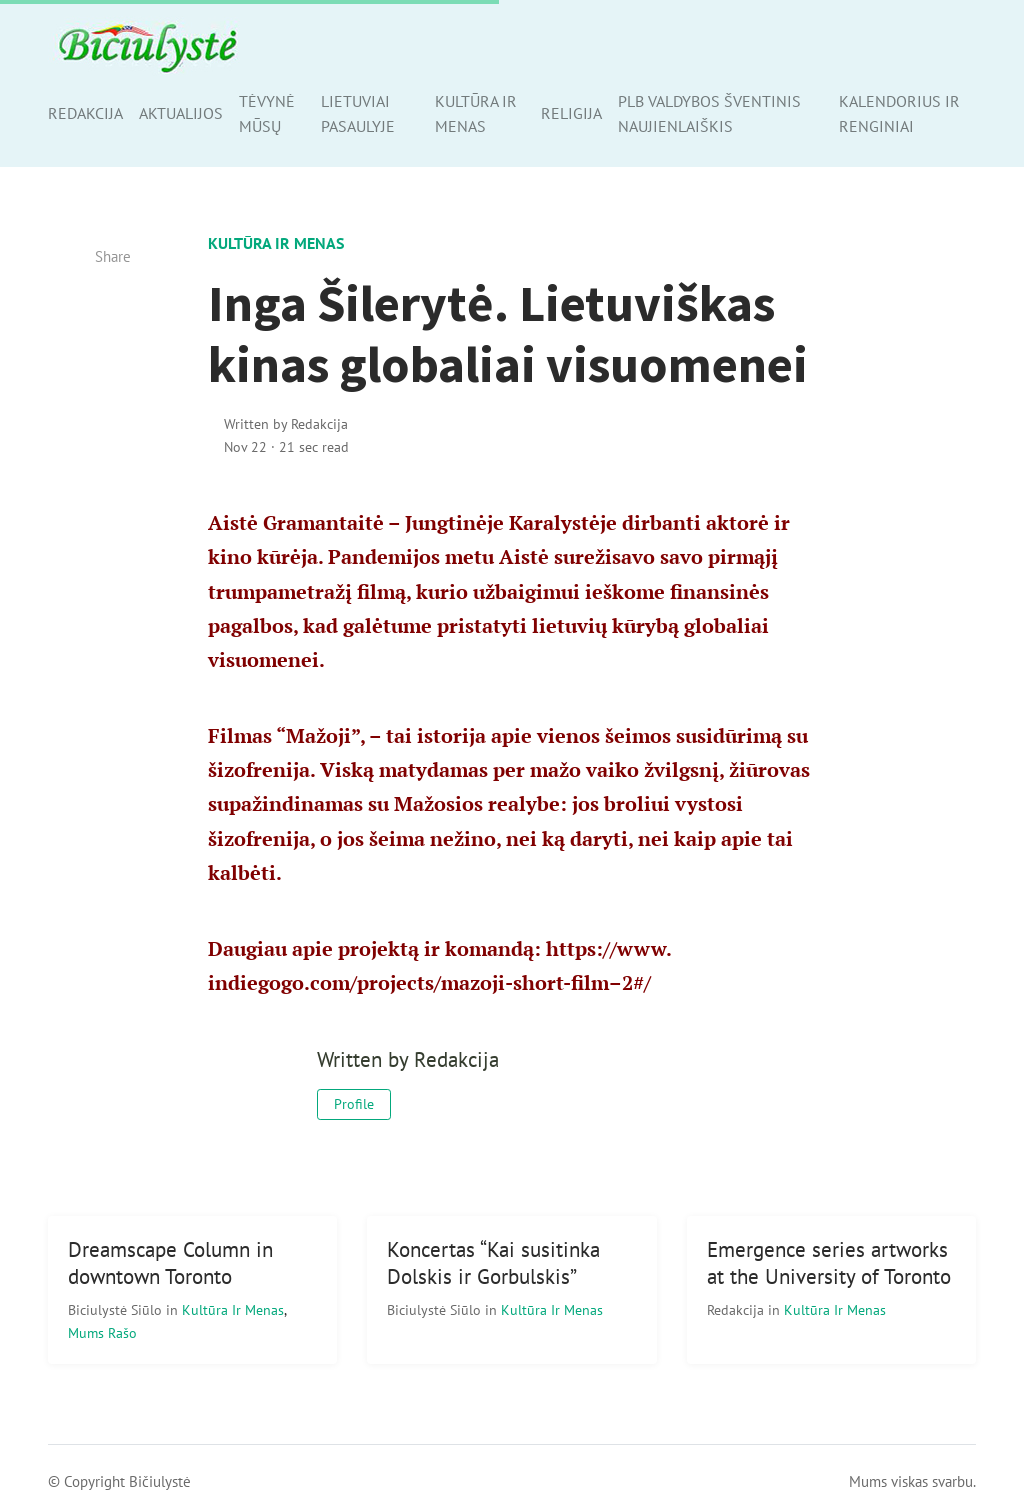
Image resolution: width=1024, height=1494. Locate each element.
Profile (354, 1104)
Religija (571, 113)
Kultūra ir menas (476, 113)
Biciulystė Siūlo (117, 1309)
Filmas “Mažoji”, (286, 735)
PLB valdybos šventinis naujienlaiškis (709, 113)
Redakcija (85, 113)
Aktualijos (181, 113)
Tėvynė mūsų (267, 113)
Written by (286, 423)
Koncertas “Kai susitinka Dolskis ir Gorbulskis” (493, 1263)
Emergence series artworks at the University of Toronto (829, 1263)
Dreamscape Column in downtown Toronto (170, 1263)
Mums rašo (102, 1332)
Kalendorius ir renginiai (899, 113)
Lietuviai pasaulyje (358, 113)
